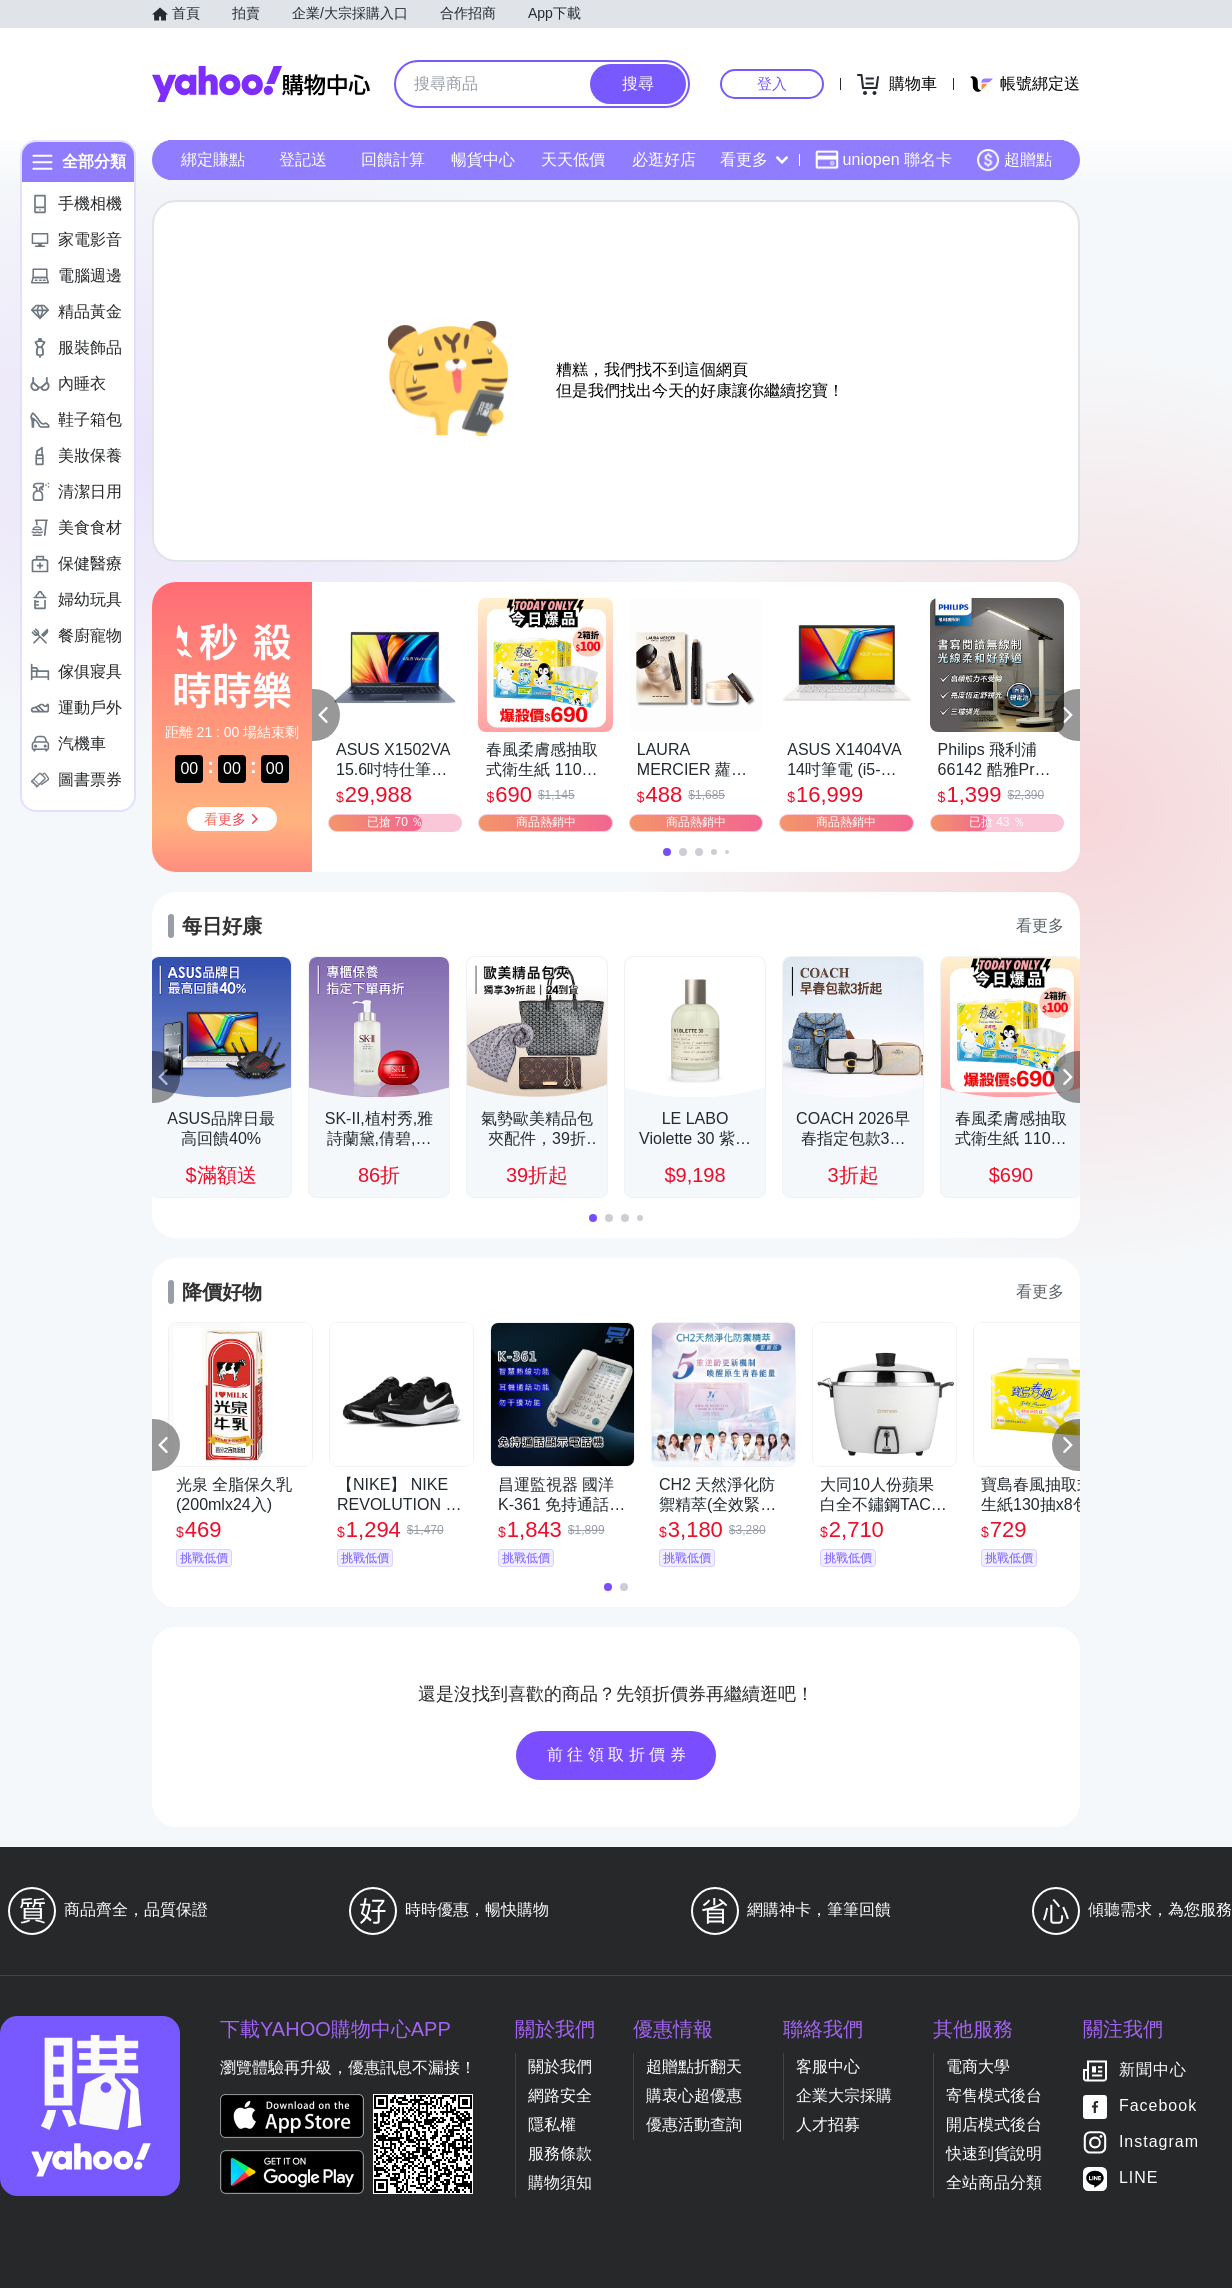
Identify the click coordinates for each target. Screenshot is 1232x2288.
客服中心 (828, 2066)
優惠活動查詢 (694, 2124)
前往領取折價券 (619, 1754)
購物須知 (560, 2182)
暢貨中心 (483, 159)
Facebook (1158, 2106)
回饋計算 (393, 159)
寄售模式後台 (994, 2095)
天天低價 (573, 159)
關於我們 (560, 2066)
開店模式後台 (994, 2124)
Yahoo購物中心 (261, 84)
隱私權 (552, 2124)
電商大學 (978, 2066)
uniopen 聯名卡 (883, 160)
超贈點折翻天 (694, 2066)
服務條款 (560, 2153)
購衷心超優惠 (694, 2095)
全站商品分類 (994, 2182)
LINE (1139, 2178)
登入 (772, 83)
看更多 (754, 159)
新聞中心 (1153, 2070)
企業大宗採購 (844, 2095)
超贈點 (1014, 160)
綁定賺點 (213, 159)
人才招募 (828, 2124)
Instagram (1159, 2142)
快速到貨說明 (994, 2153)
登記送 (303, 159)
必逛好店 (664, 159)
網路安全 (560, 2095)
